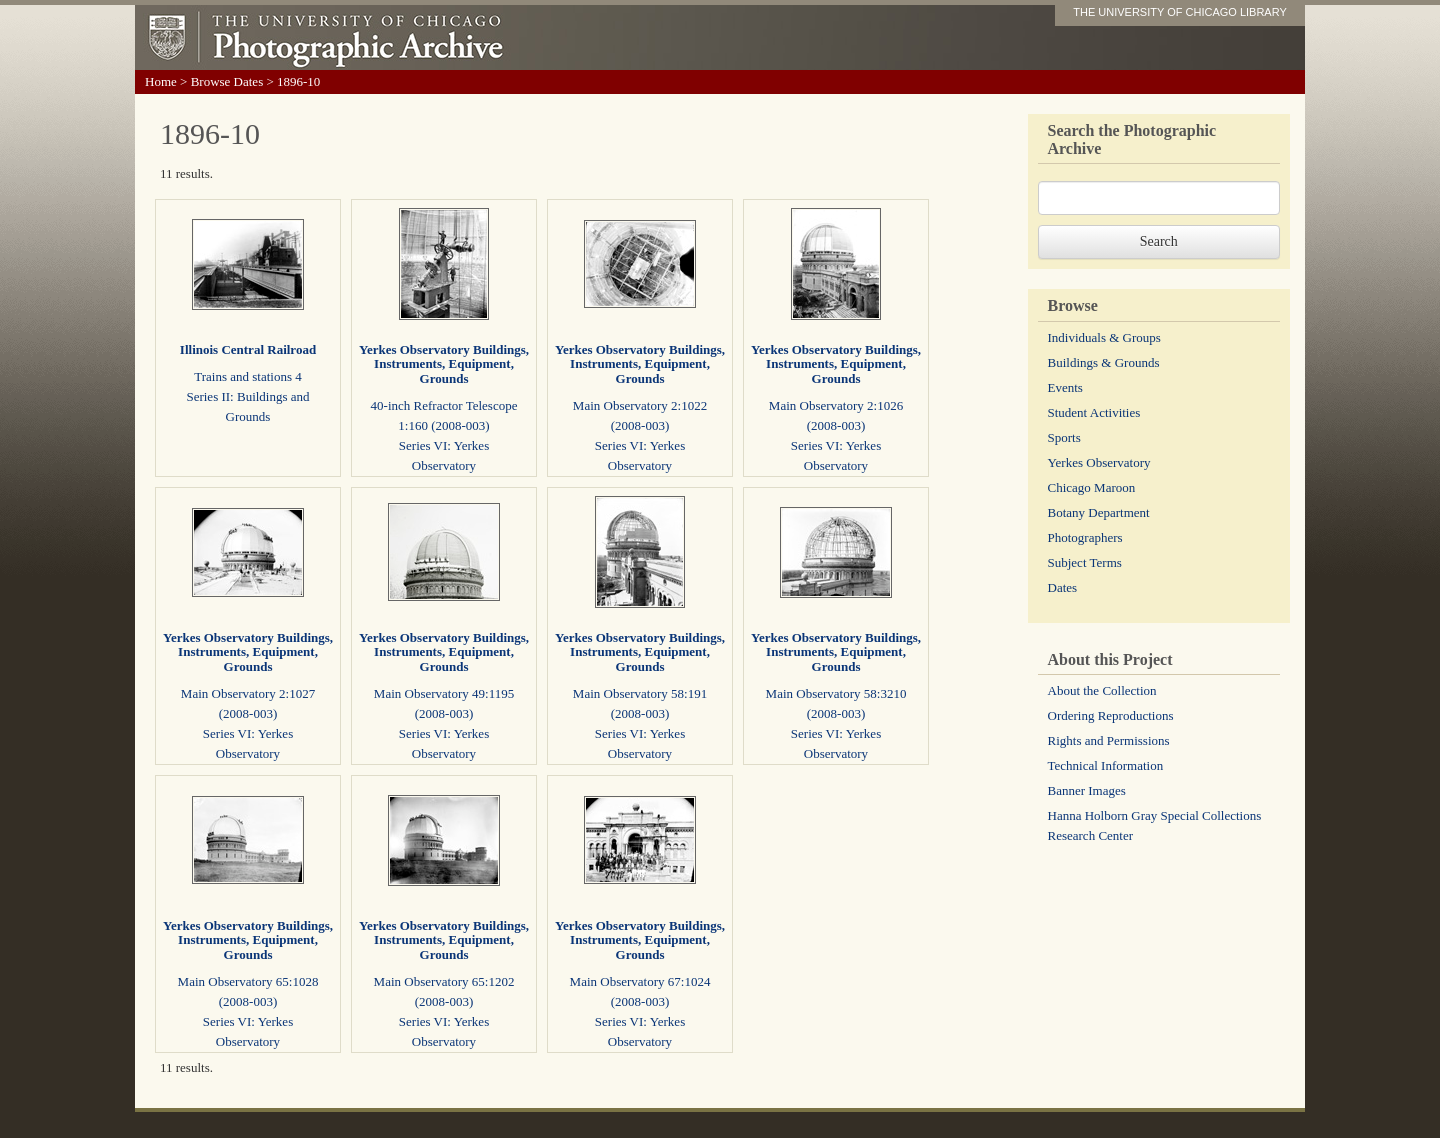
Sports (1064, 437)
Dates (1063, 587)
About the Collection (1102, 690)
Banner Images (1087, 790)
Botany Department (1099, 512)
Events (1065, 387)
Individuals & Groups (1104, 337)
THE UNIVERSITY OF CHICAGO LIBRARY (1180, 12)
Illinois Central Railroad (248, 349)
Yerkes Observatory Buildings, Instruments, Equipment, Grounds (444, 364)
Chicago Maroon (1092, 487)
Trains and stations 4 (248, 376)
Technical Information (1106, 765)
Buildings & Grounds (1104, 362)
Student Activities (1094, 412)
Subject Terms (1085, 562)
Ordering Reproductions (1111, 715)
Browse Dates (227, 81)
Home (161, 81)
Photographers (1085, 537)
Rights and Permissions (1109, 740)
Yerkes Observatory (1099, 462)
